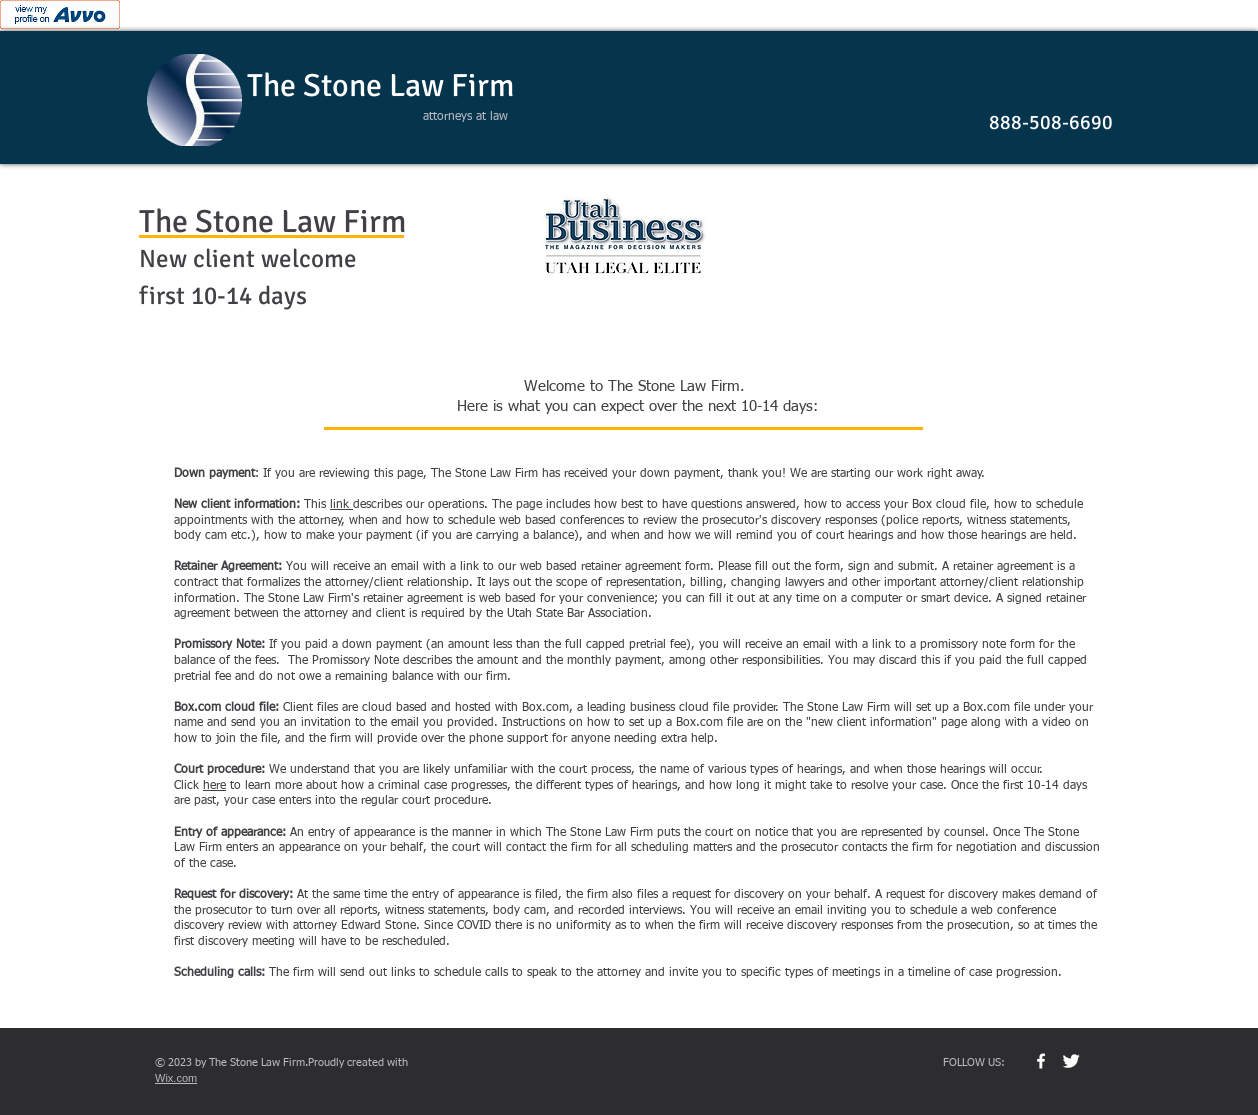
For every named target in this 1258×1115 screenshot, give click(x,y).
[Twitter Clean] (1071, 1061)
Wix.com (176, 1078)
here (214, 786)
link (341, 505)
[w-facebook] (1041, 1061)
